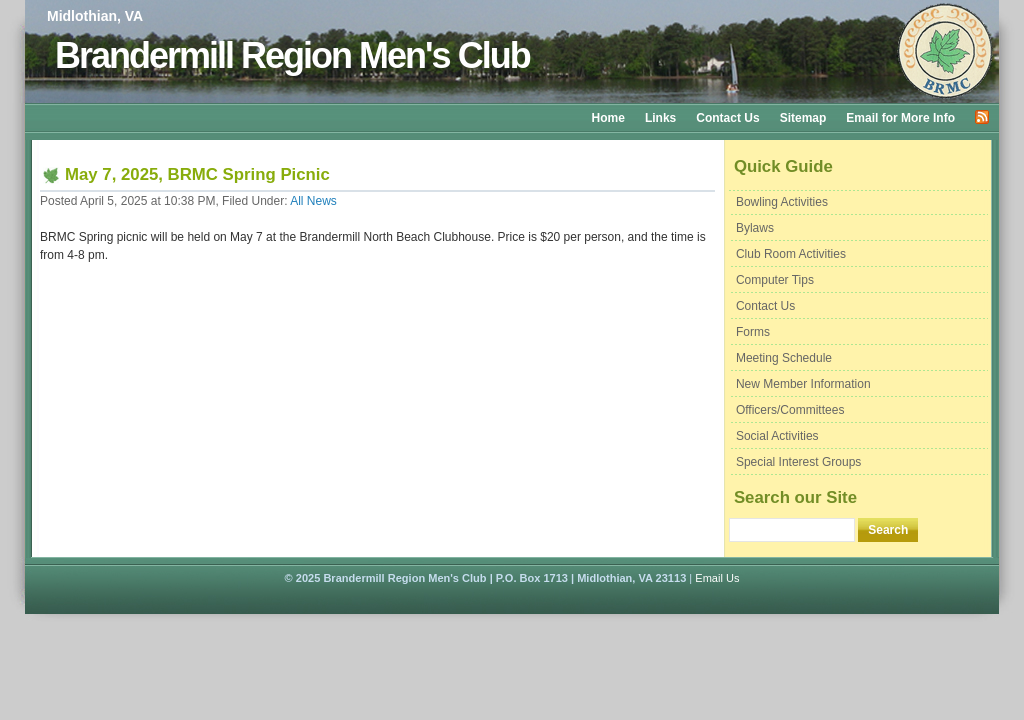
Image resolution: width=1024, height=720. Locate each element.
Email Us (717, 578)
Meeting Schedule (784, 358)
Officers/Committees (790, 410)
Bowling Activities (782, 202)
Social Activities (777, 436)
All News (313, 201)
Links (660, 118)
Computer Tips (775, 280)
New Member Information (803, 384)
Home (608, 118)
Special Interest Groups (798, 462)
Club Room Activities (791, 254)
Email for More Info (900, 118)
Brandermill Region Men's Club (292, 55)
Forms (753, 332)
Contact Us (727, 118)
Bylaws (755, 228)
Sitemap (803, 118)
